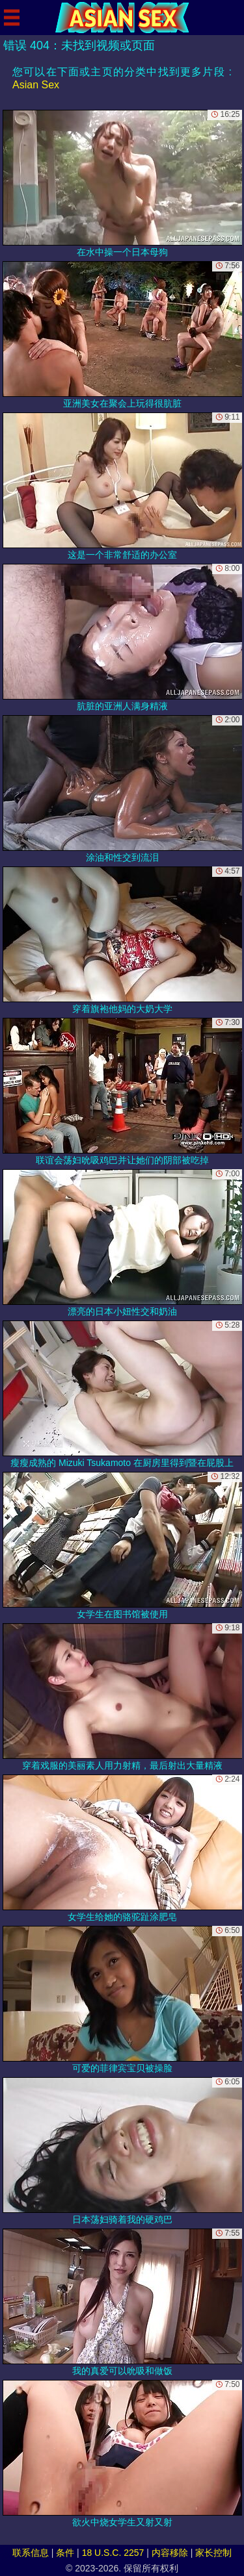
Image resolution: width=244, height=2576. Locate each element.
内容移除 (170, 2552)
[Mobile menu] (11, 17)
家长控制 (213, 2552)
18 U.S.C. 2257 (113, 2552)
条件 (65, 2552)
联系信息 (30, 2552)
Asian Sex (35, 84)
